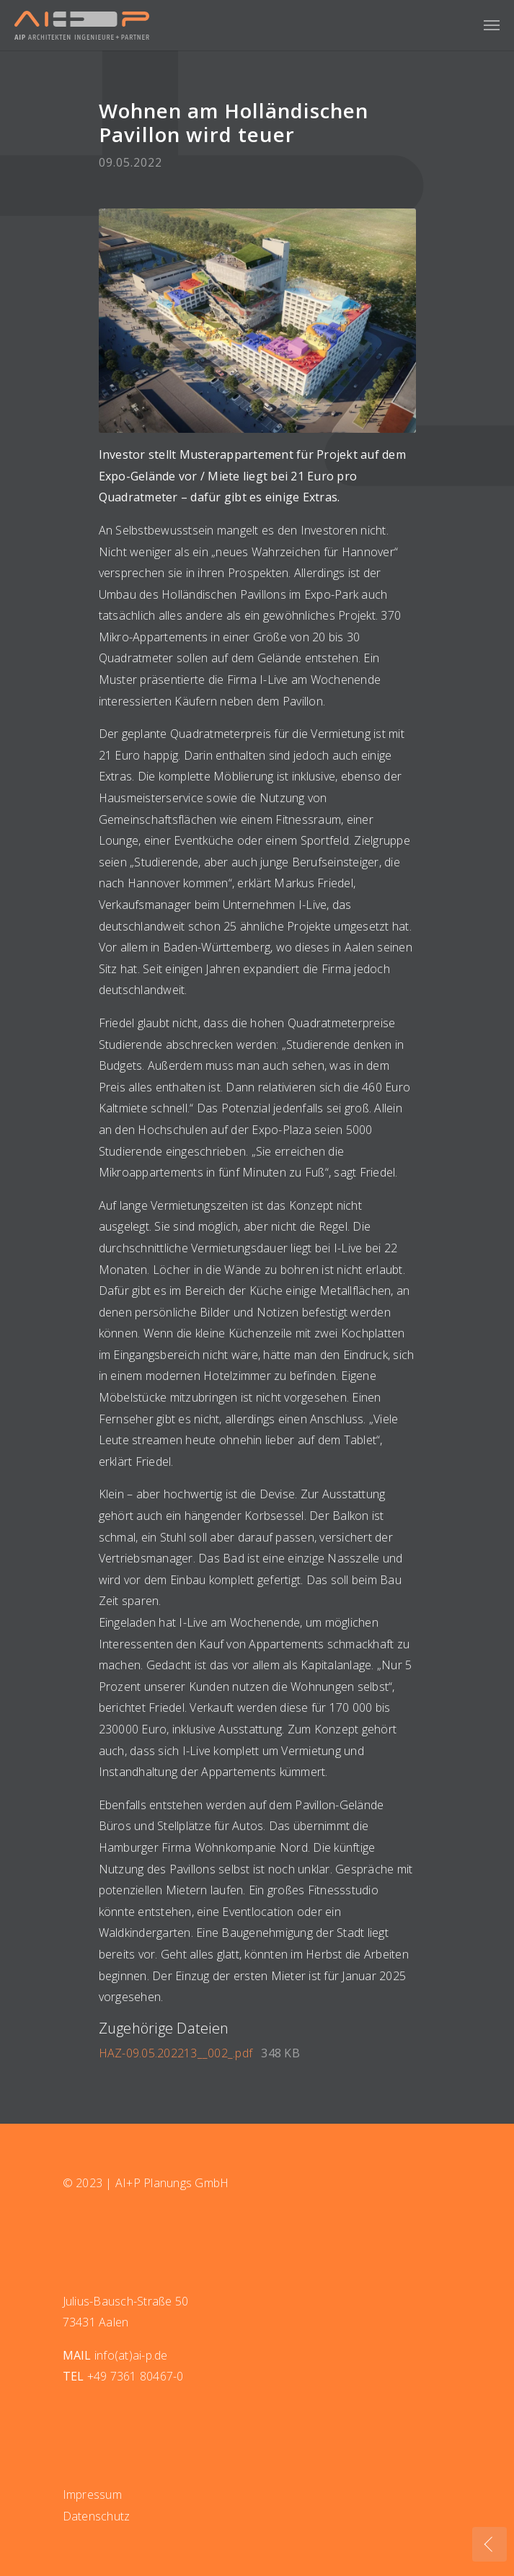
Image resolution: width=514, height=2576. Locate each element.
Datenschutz (96, 2516)
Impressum (92, 2494)
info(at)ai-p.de (131, 2355)
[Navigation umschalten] (492, 25)
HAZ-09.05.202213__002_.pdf (177, 2053)
